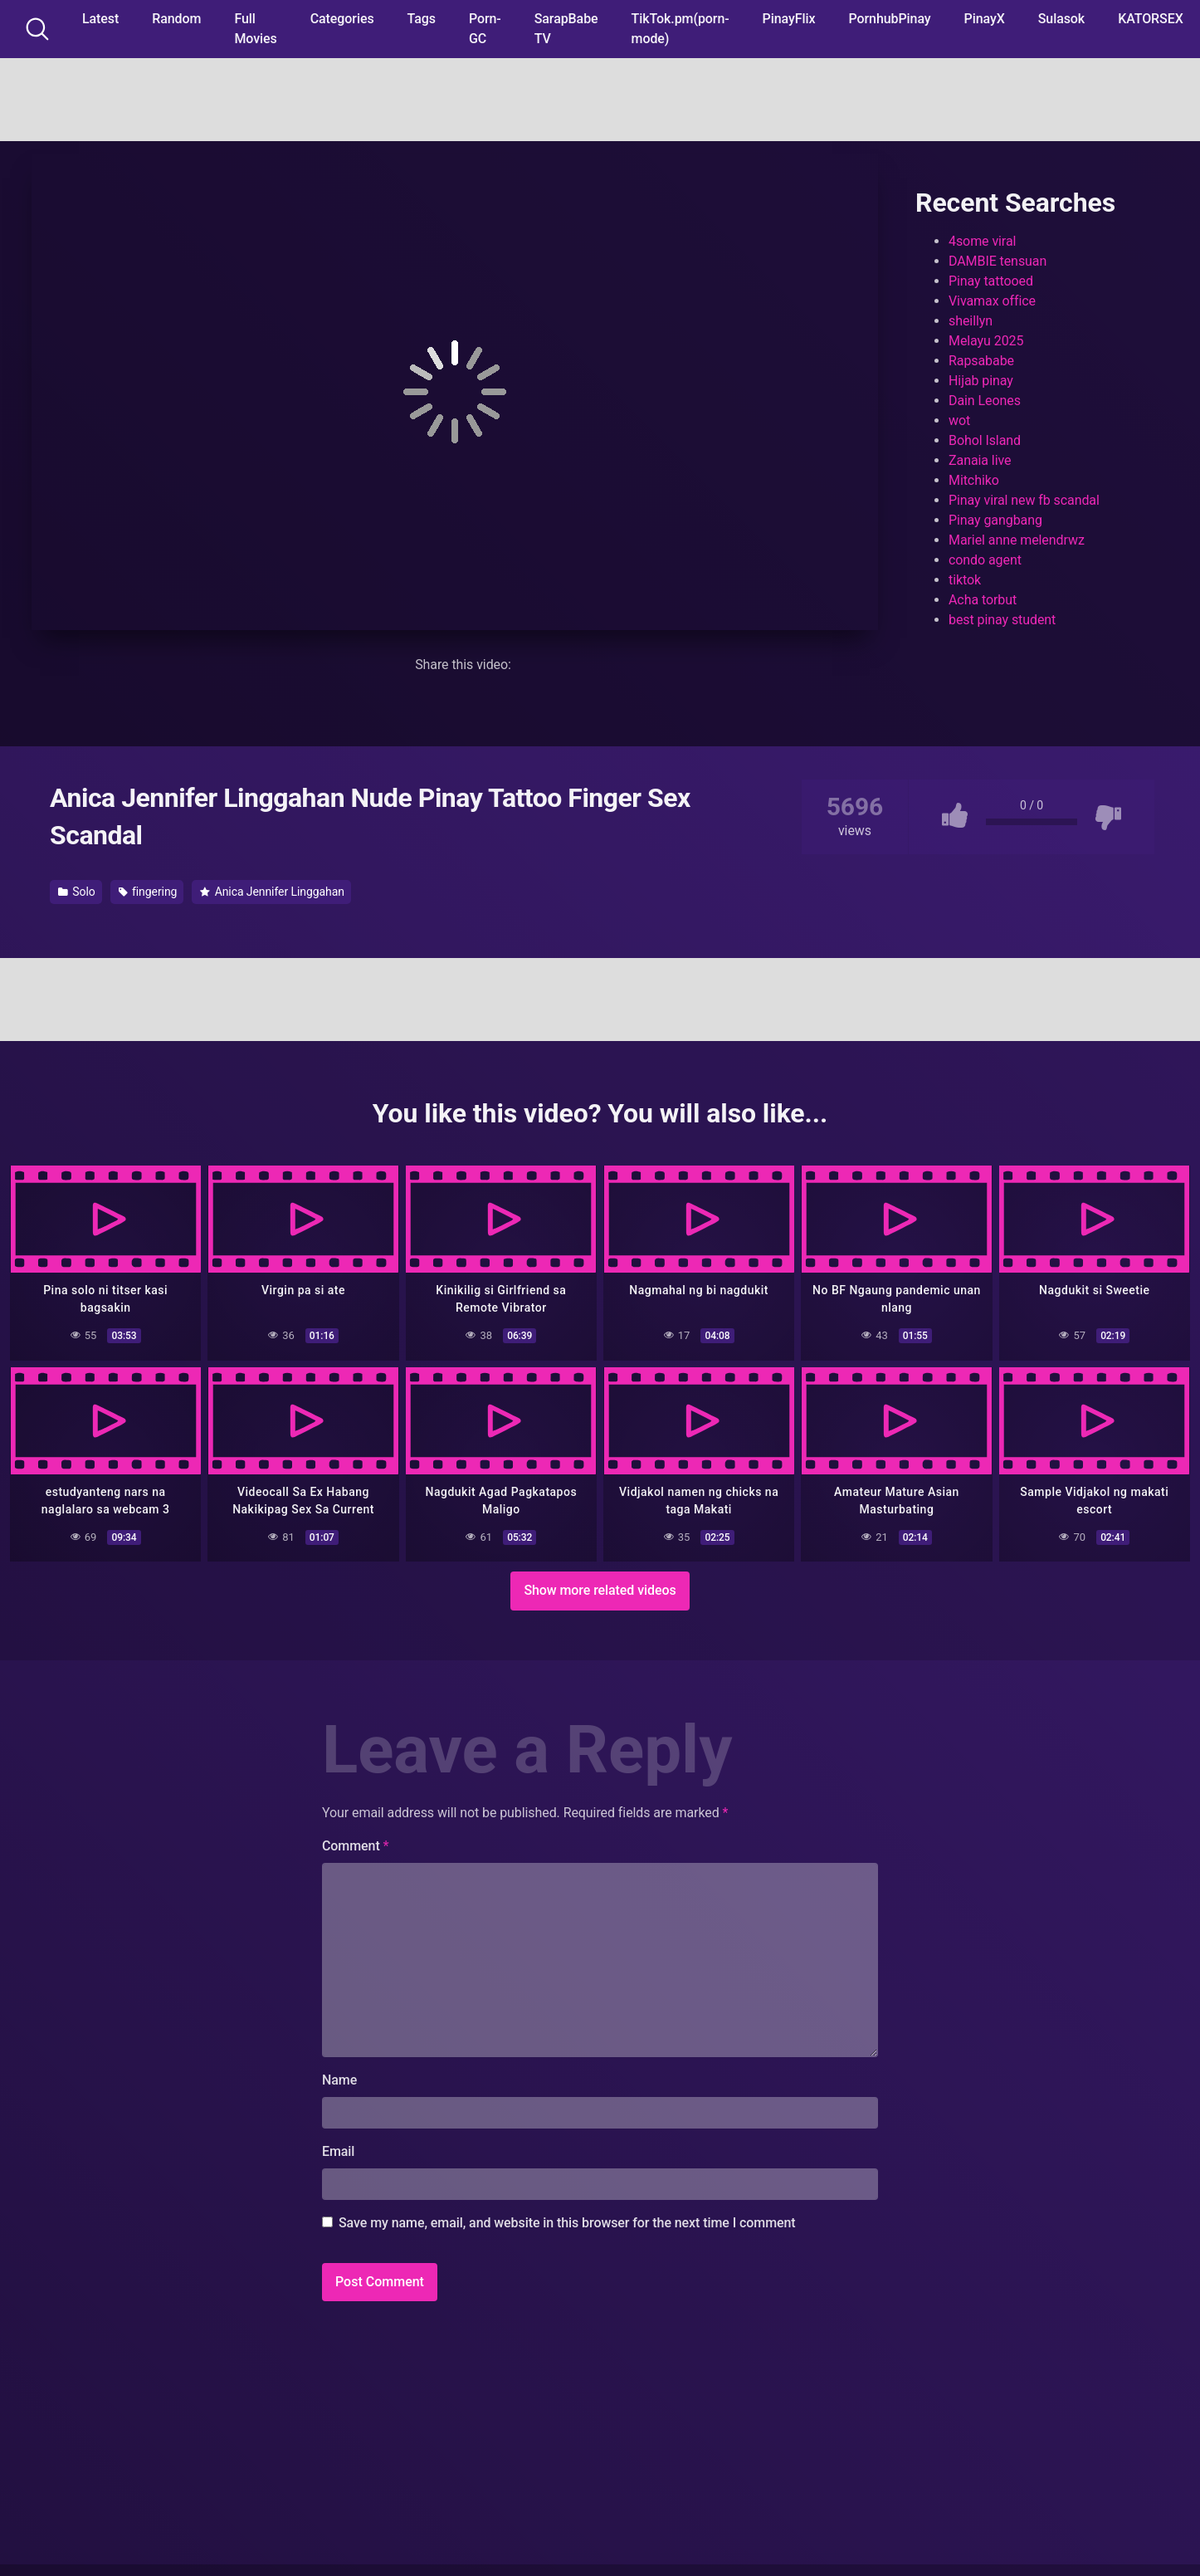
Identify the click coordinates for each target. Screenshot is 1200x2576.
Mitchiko (974, 480)
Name (339, 2079)
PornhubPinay (889, 19)
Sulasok (1061, 19)
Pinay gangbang (995, 520)
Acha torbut (983, 600)
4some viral (982, 241)
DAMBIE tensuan (997, 261)
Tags (421, 19)
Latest (100, 19)
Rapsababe (981, 361)
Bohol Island (985, 440)
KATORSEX (1150, 19)
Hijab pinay (981, 381)
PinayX (984, 19)
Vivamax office (992, 301)
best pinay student (1002, 620)
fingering (148, 891)
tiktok (965, 580)
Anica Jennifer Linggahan (272, 891)
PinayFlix (789, 19)
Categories (342, 19)
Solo (76, 891)
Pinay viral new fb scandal (1024, 500)
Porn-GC (485, 28)
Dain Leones (985, 400)
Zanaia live (980, 460)
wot (959, 420)
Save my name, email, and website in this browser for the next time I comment (567, 2222)
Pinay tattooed (991, 281)
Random (176, 19)
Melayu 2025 (986, 341)
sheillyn (971, 321)
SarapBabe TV (566, 28)
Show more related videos (600, 1589)
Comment (355, 1845)
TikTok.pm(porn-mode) (680, 28)
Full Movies (255, 28)
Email (338, 2150)
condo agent (985, 560)
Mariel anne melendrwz (1017, 540)
